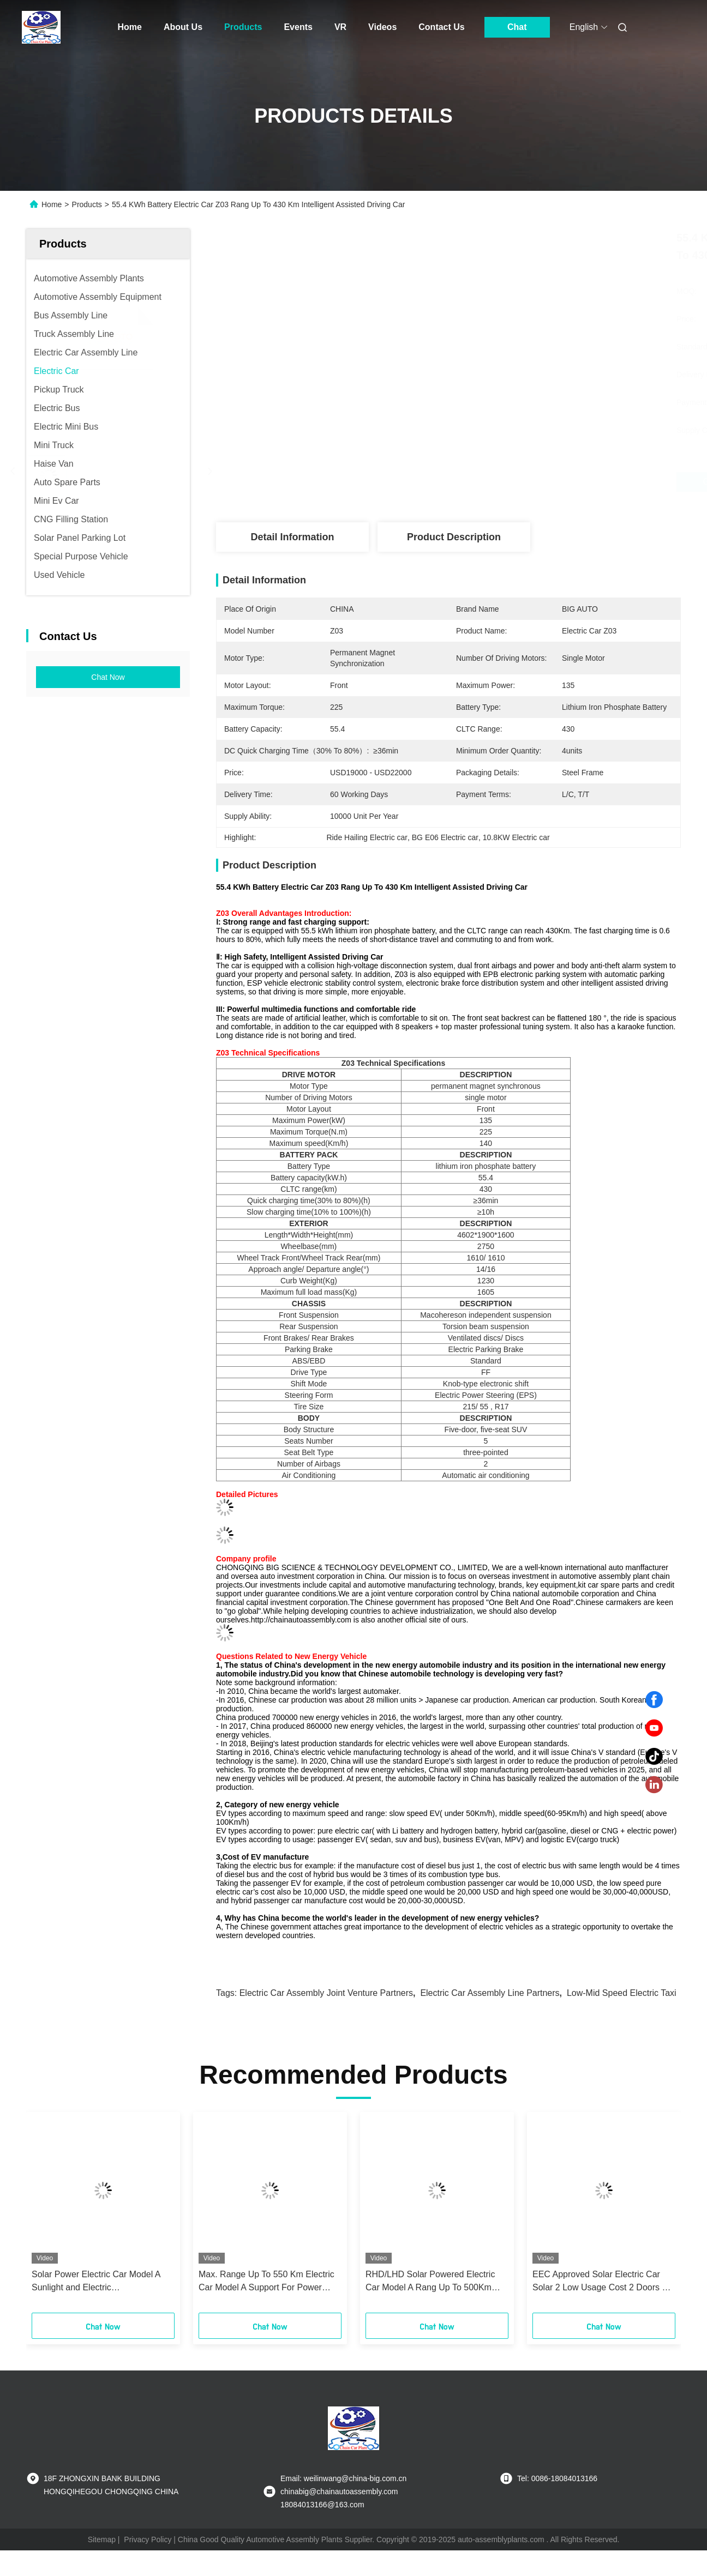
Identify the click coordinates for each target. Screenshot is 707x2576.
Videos (382, 27)
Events (298, 27)
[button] (53, 2216)
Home (130, 27)
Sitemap (102, 2539)
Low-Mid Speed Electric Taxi (621, 1993)
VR (340, 27)
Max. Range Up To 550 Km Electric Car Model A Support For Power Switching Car (266, 2282)
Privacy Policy (147, 2539)
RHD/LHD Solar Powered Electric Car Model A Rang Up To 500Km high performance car (430, 2282)
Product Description (454, 537)
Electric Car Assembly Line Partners (489, 1993)
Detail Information (292, 537)
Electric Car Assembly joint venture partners (326, 1993)
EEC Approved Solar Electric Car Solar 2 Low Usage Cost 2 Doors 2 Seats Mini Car (599, 2282)
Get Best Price (506, 482)
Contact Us (441, 27)
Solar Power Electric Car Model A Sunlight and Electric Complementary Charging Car (96, 2282)
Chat (517, 27)
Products (243, 27)
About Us (183, 27)
